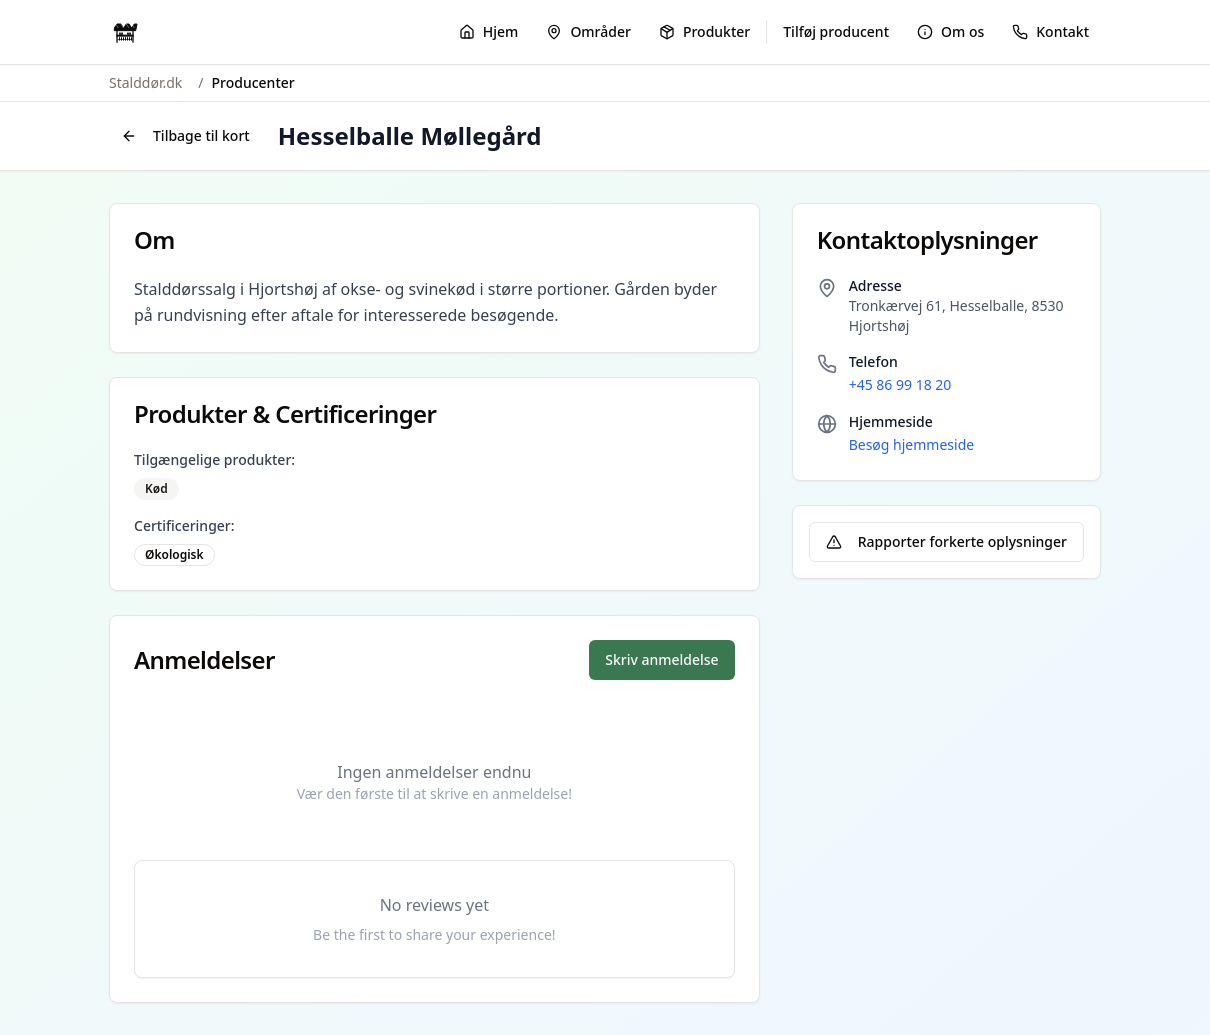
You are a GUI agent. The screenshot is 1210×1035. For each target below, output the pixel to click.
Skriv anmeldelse (661, 659)
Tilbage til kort (185, 135)
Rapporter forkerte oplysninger (946, 541)
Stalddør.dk (145, 82)
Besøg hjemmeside (911, 444)
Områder (588, 31)
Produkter (704, 31)
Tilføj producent (836, 31)
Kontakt (1050, 31)
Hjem (489, 31)
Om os (950, 31)
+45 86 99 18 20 (900, 384)
